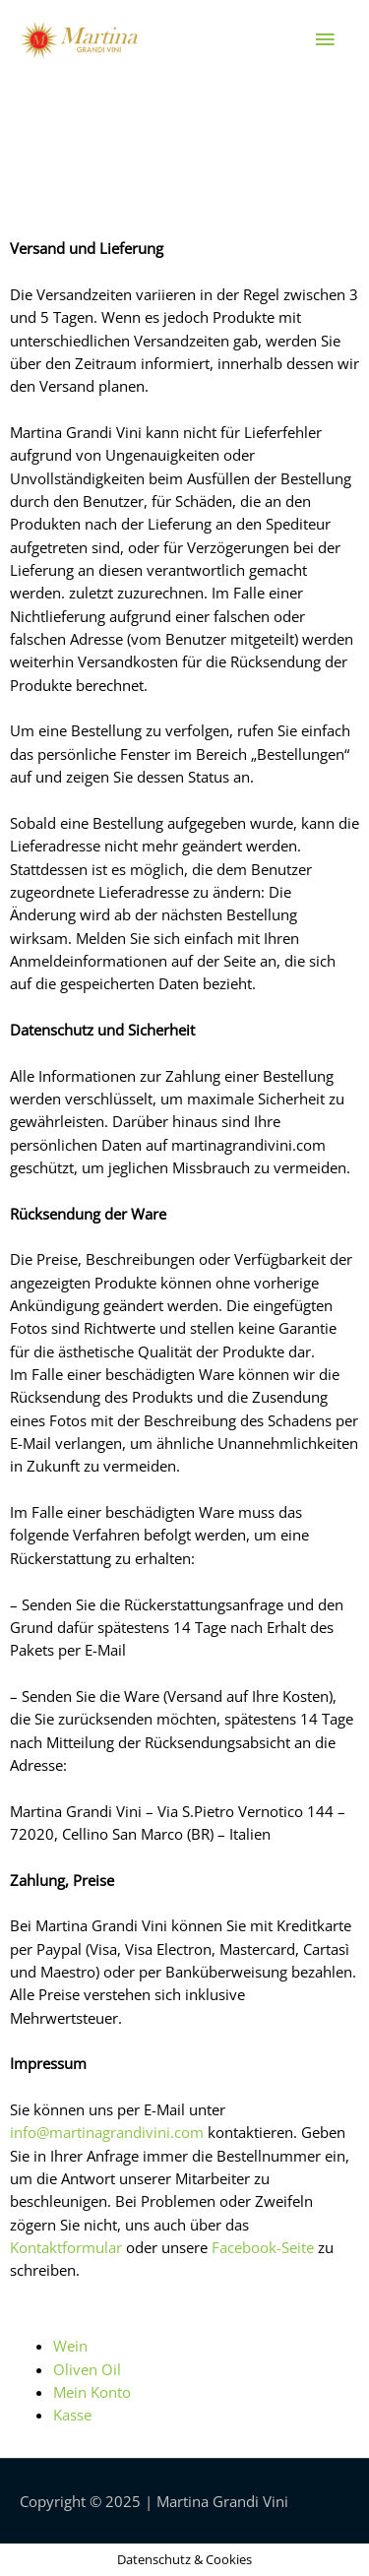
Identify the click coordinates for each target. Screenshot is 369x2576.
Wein (70, 2346)
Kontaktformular (66, 2247)
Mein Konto (92, 2392)
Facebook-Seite (263, 2247)
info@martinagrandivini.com (107, 2132)
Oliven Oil (87, 2369)
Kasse (72, 2414)
